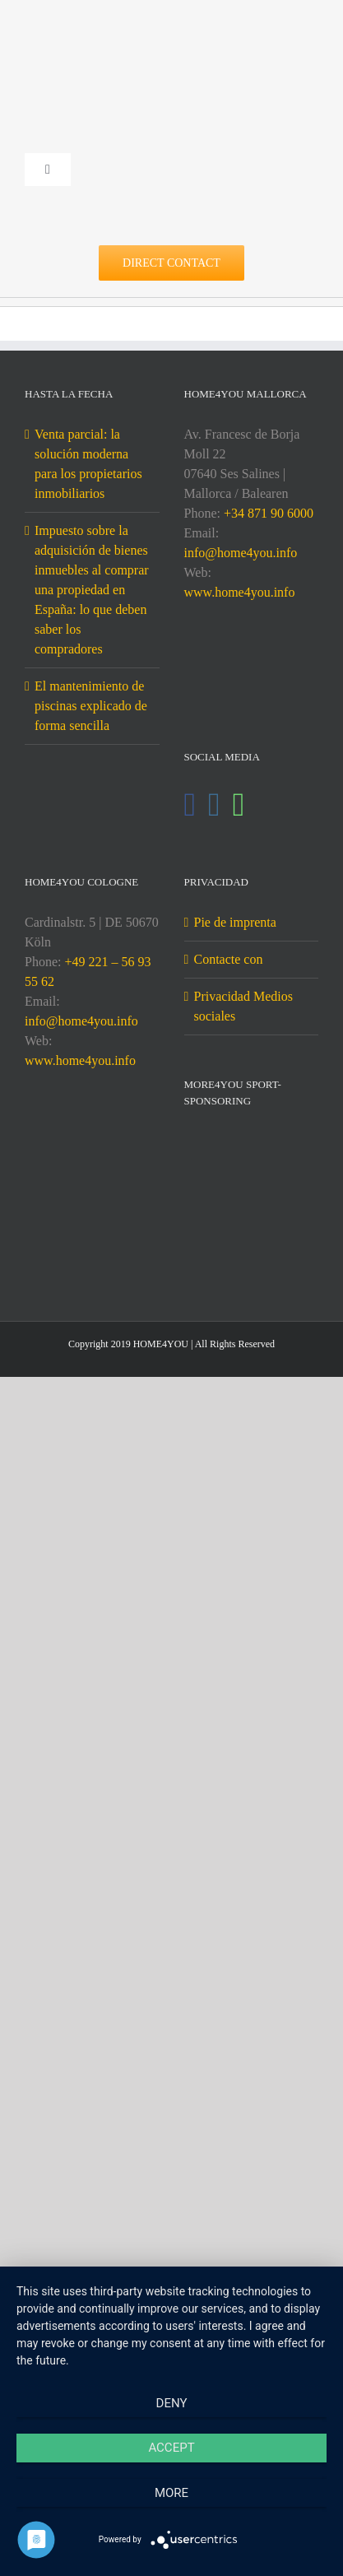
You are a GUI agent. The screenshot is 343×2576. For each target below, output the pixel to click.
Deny (172, 2403)
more (171, 2492)
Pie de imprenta (235, 922)
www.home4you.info (239, 592)
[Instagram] (214, 804)
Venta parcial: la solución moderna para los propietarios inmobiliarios (88, 463)
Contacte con (228, 959)
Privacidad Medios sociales (243, 1006)
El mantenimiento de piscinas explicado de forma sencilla (91, 705)
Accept (171, 2447)
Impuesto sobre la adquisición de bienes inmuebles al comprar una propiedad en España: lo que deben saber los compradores (92, 589)
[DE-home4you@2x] (171, 39)
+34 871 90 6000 (268, 513)
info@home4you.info (241, 553)
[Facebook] (190, 804)
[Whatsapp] (239, 804)
